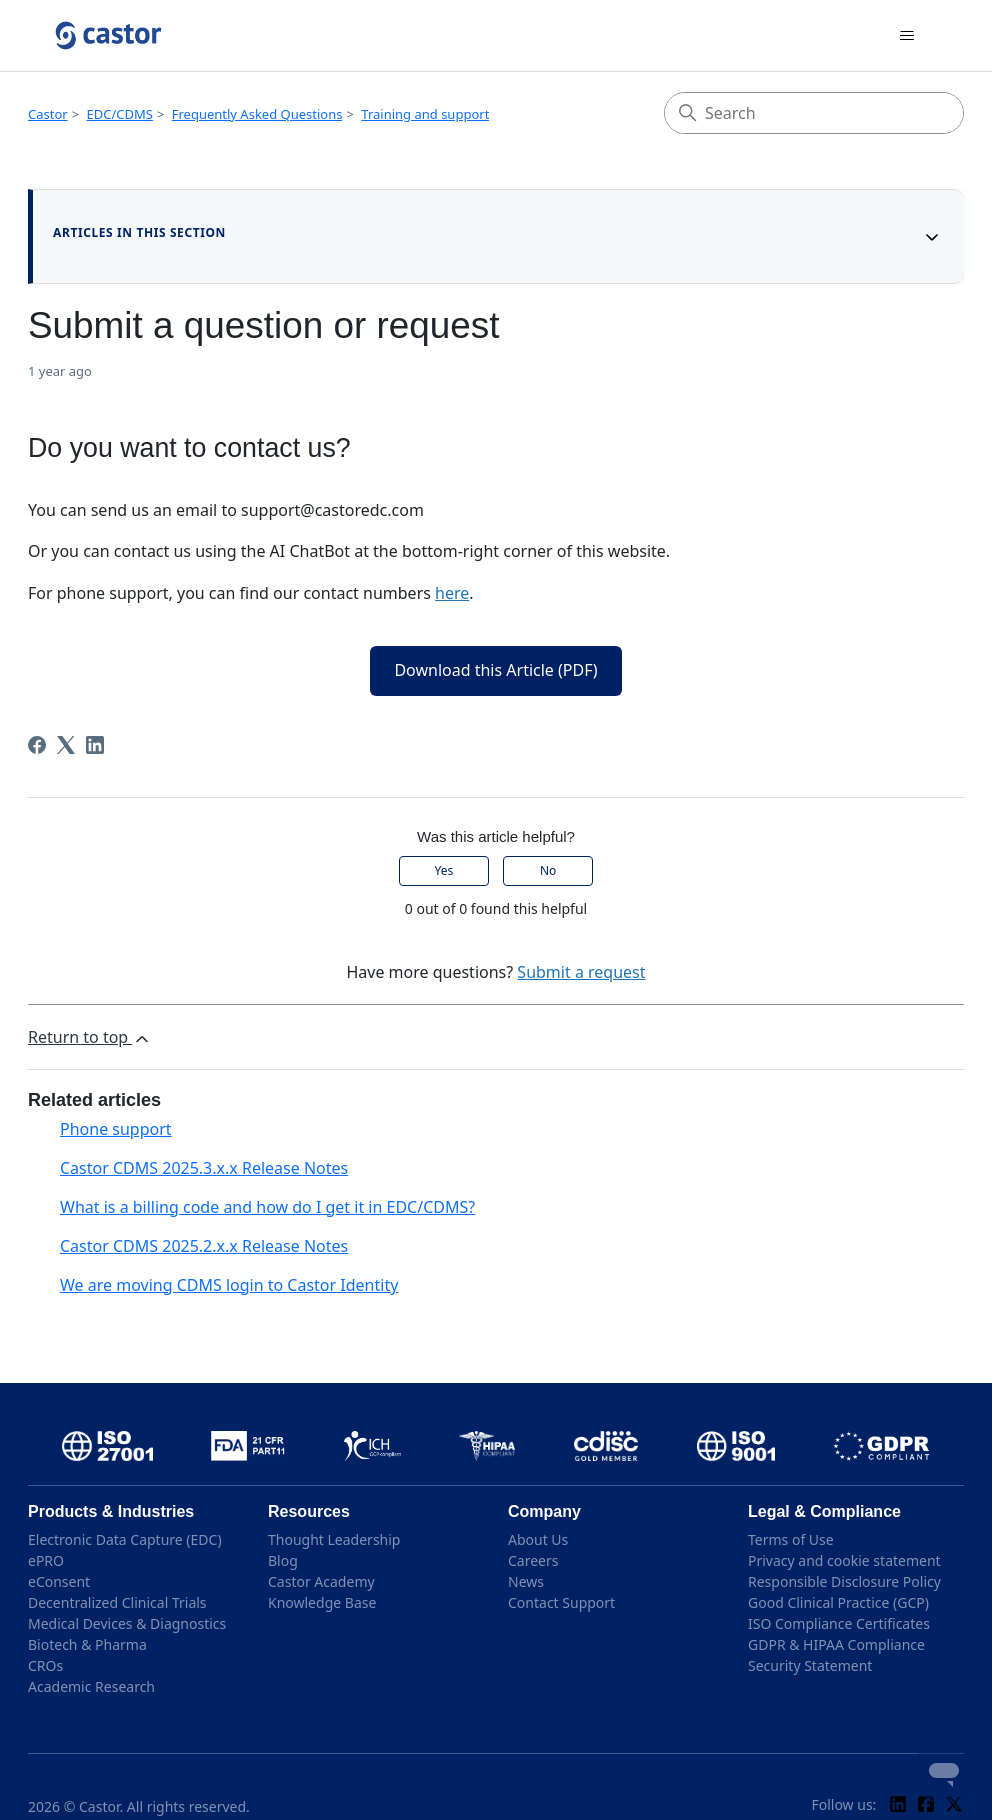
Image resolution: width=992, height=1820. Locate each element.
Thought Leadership (334, 1539)
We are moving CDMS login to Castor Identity (229, 1285)
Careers (533, 1560)
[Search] (814, 113)
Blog (283, 1560)
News (526, 1581)
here (452, 593)
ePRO (46, 1560)
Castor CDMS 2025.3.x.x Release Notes (204, 1168)
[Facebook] (37, 745)
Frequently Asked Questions (257, 114)
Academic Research (91, 1686)
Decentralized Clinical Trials (117, 1602)
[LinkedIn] (95, 745)
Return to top (90, 1037)
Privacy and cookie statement (844, 1560)
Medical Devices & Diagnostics (127, 1623)
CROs (45, 1665)
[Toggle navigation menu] (906, 36)
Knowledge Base (322, 1602)
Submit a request (581, 972)
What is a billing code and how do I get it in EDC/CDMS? (267, 1207)
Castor (48, 114)
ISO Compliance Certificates (839, 1623)
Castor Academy (321, 1581)
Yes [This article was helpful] (444, 870)
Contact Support (561, 1602)
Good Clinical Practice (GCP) (838, 1602)
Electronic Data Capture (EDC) (125, 1539)
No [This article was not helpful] (548, 870)
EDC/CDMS (120, 114)
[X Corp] (66, 745)
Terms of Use (791, 1539)
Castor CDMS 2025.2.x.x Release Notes (204, 1246)
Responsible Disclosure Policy (844, 1581)
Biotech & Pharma (87, 1644)
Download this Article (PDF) (495, 670)
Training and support (425, 114)
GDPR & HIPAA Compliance (836, 1644)
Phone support (116, 1129)
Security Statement (810, 1665)
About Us (538, 1539)
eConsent (59, 1581)
